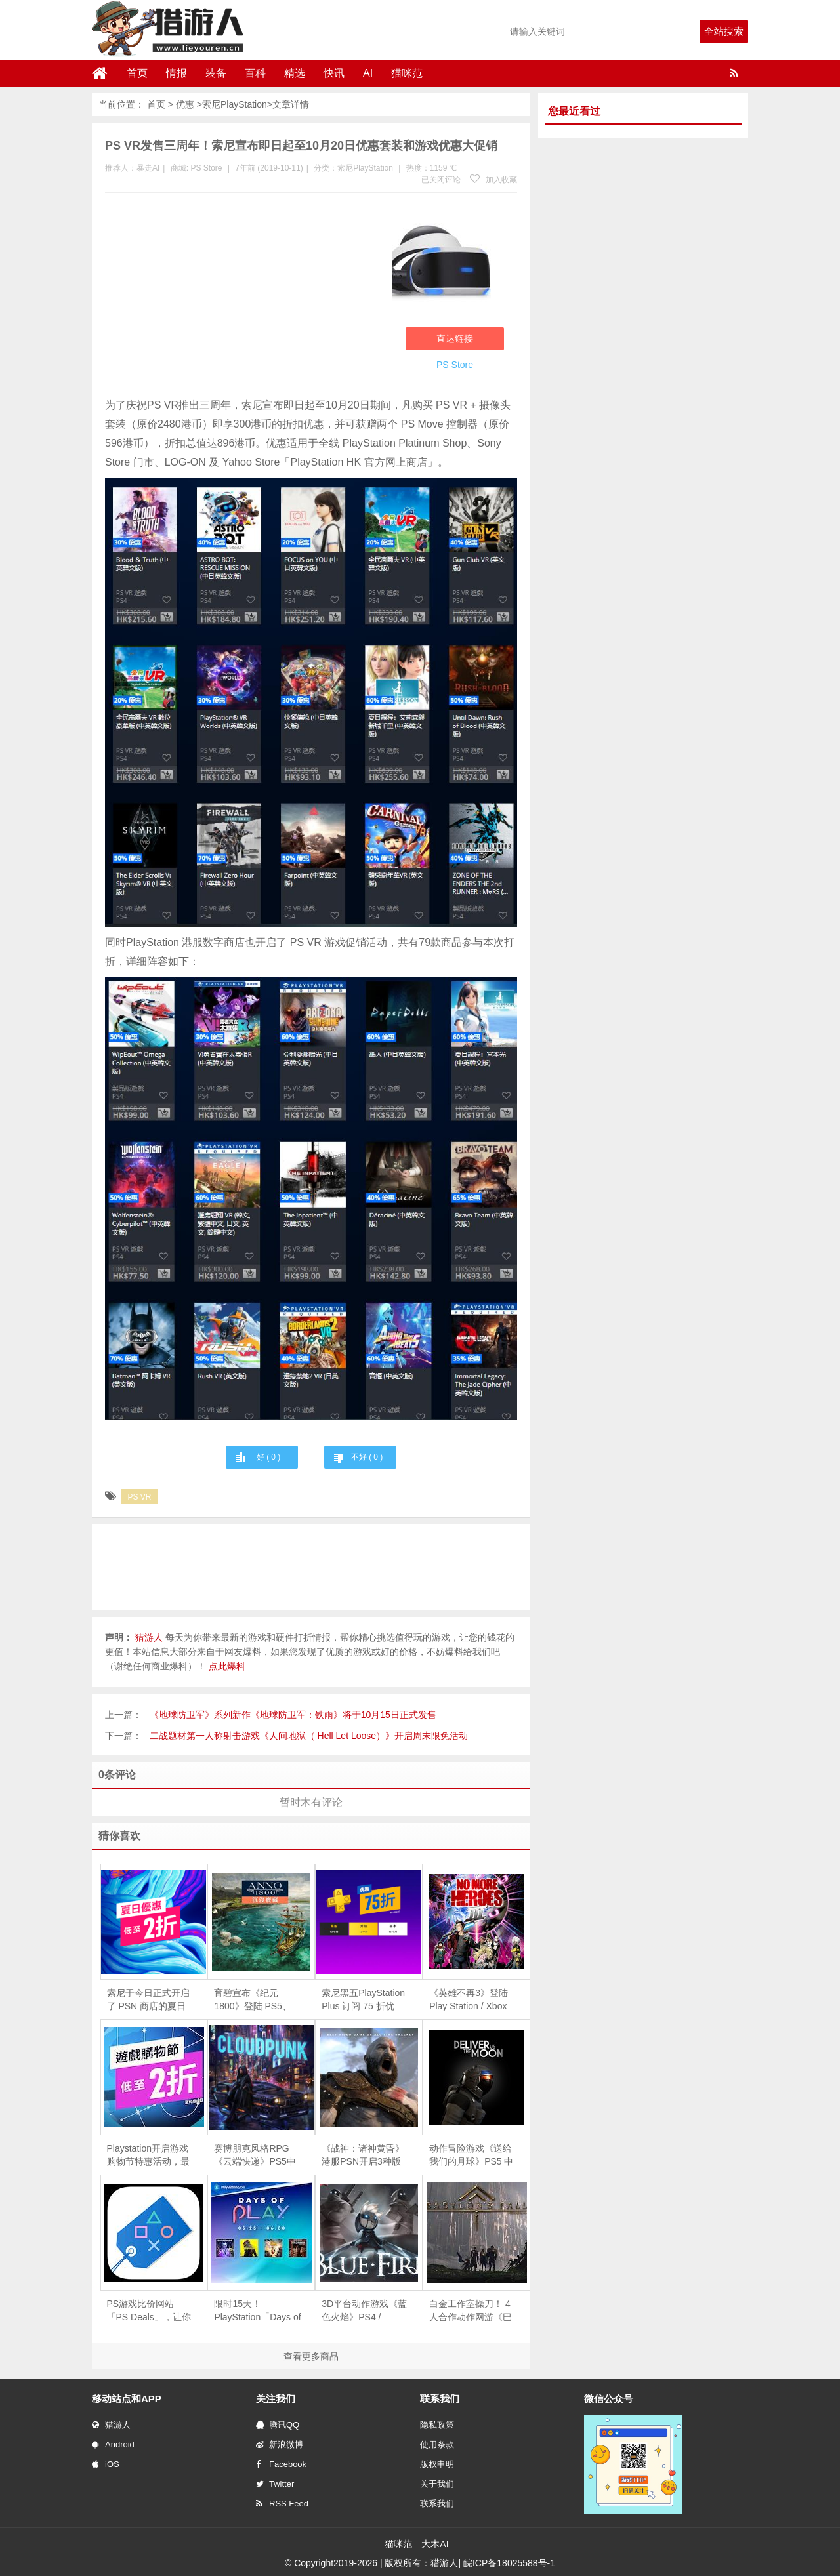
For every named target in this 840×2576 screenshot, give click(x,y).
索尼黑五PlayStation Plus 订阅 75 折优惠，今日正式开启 (363, 2000)
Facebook (281, 2464)
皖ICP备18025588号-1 (509, 2563)
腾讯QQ (277, 2425)
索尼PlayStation (234, 104)
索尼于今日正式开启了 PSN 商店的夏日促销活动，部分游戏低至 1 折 (148, 2000)
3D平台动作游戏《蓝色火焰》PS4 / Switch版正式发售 (364, 2311)
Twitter (275, 2484)
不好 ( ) (367, 1457)
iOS (105, 2464)
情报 (176, 73)
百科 (255, 73)
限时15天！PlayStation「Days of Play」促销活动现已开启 (257, 2311)
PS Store (206, 168)
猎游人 (111, 2425)
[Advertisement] (242, 298)
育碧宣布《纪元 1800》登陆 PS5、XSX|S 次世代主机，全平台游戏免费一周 (256, 2000)
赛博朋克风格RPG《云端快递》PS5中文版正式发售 (254, 2155)
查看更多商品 (311, 2356)
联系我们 (437, 2503)
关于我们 (437, 2484)
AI (368, 73)
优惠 (185, 104)
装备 (215, 73)
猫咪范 (407, 73)
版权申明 (437, 2464)
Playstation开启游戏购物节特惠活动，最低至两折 (148, 2155)
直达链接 (454, 338)
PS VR (139, 1497)
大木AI (434, 2544)
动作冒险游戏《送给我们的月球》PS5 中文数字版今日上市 (471, 2155)
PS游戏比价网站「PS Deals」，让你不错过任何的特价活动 (149, 2311)
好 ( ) (268, 1457)
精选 (294, 73)
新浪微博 (279, 2444)
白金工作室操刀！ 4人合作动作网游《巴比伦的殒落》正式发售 (470, 2311)
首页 (137, 73)
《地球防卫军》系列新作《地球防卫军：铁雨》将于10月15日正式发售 (293, 1714)
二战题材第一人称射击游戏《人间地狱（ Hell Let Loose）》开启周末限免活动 (309, 1735)
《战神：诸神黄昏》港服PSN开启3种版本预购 (363, 2155)
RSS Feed (282, 2503)
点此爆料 (227, 1666)
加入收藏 (493, 179)
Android (113, 2444)
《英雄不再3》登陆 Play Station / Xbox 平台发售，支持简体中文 (470, 2000)
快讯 (334, 73)
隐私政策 (437, 2425)
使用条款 (437, 2444)
